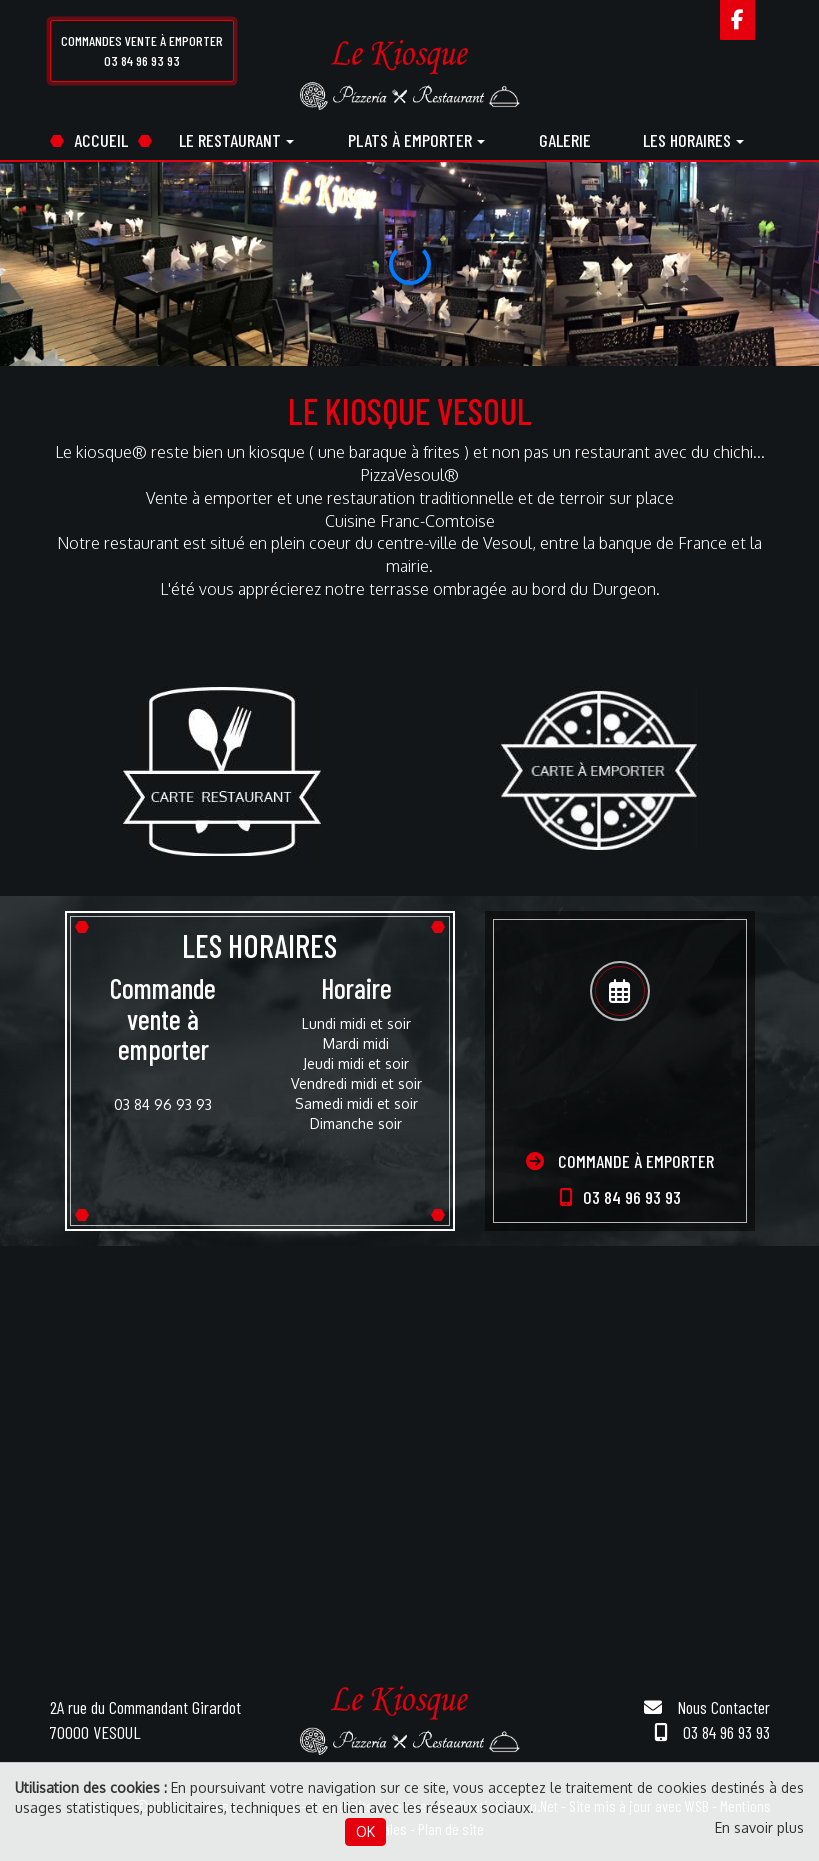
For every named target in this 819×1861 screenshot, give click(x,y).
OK (365, 1831)
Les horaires (693, 140)
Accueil (101, 140)
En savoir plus (759, 1827)
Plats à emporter (416, 140)
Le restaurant (236, 140)
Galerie (565, 140)
